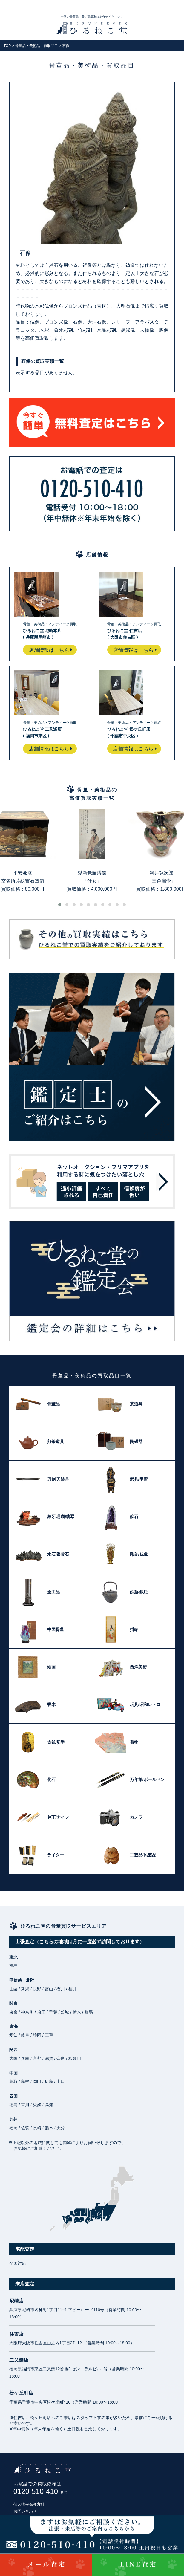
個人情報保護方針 (29, 2504)
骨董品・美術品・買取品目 (36, 46)
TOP (7, 46)
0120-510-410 (40, 2491)
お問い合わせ (25, 2511)
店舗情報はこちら (49, 650)
